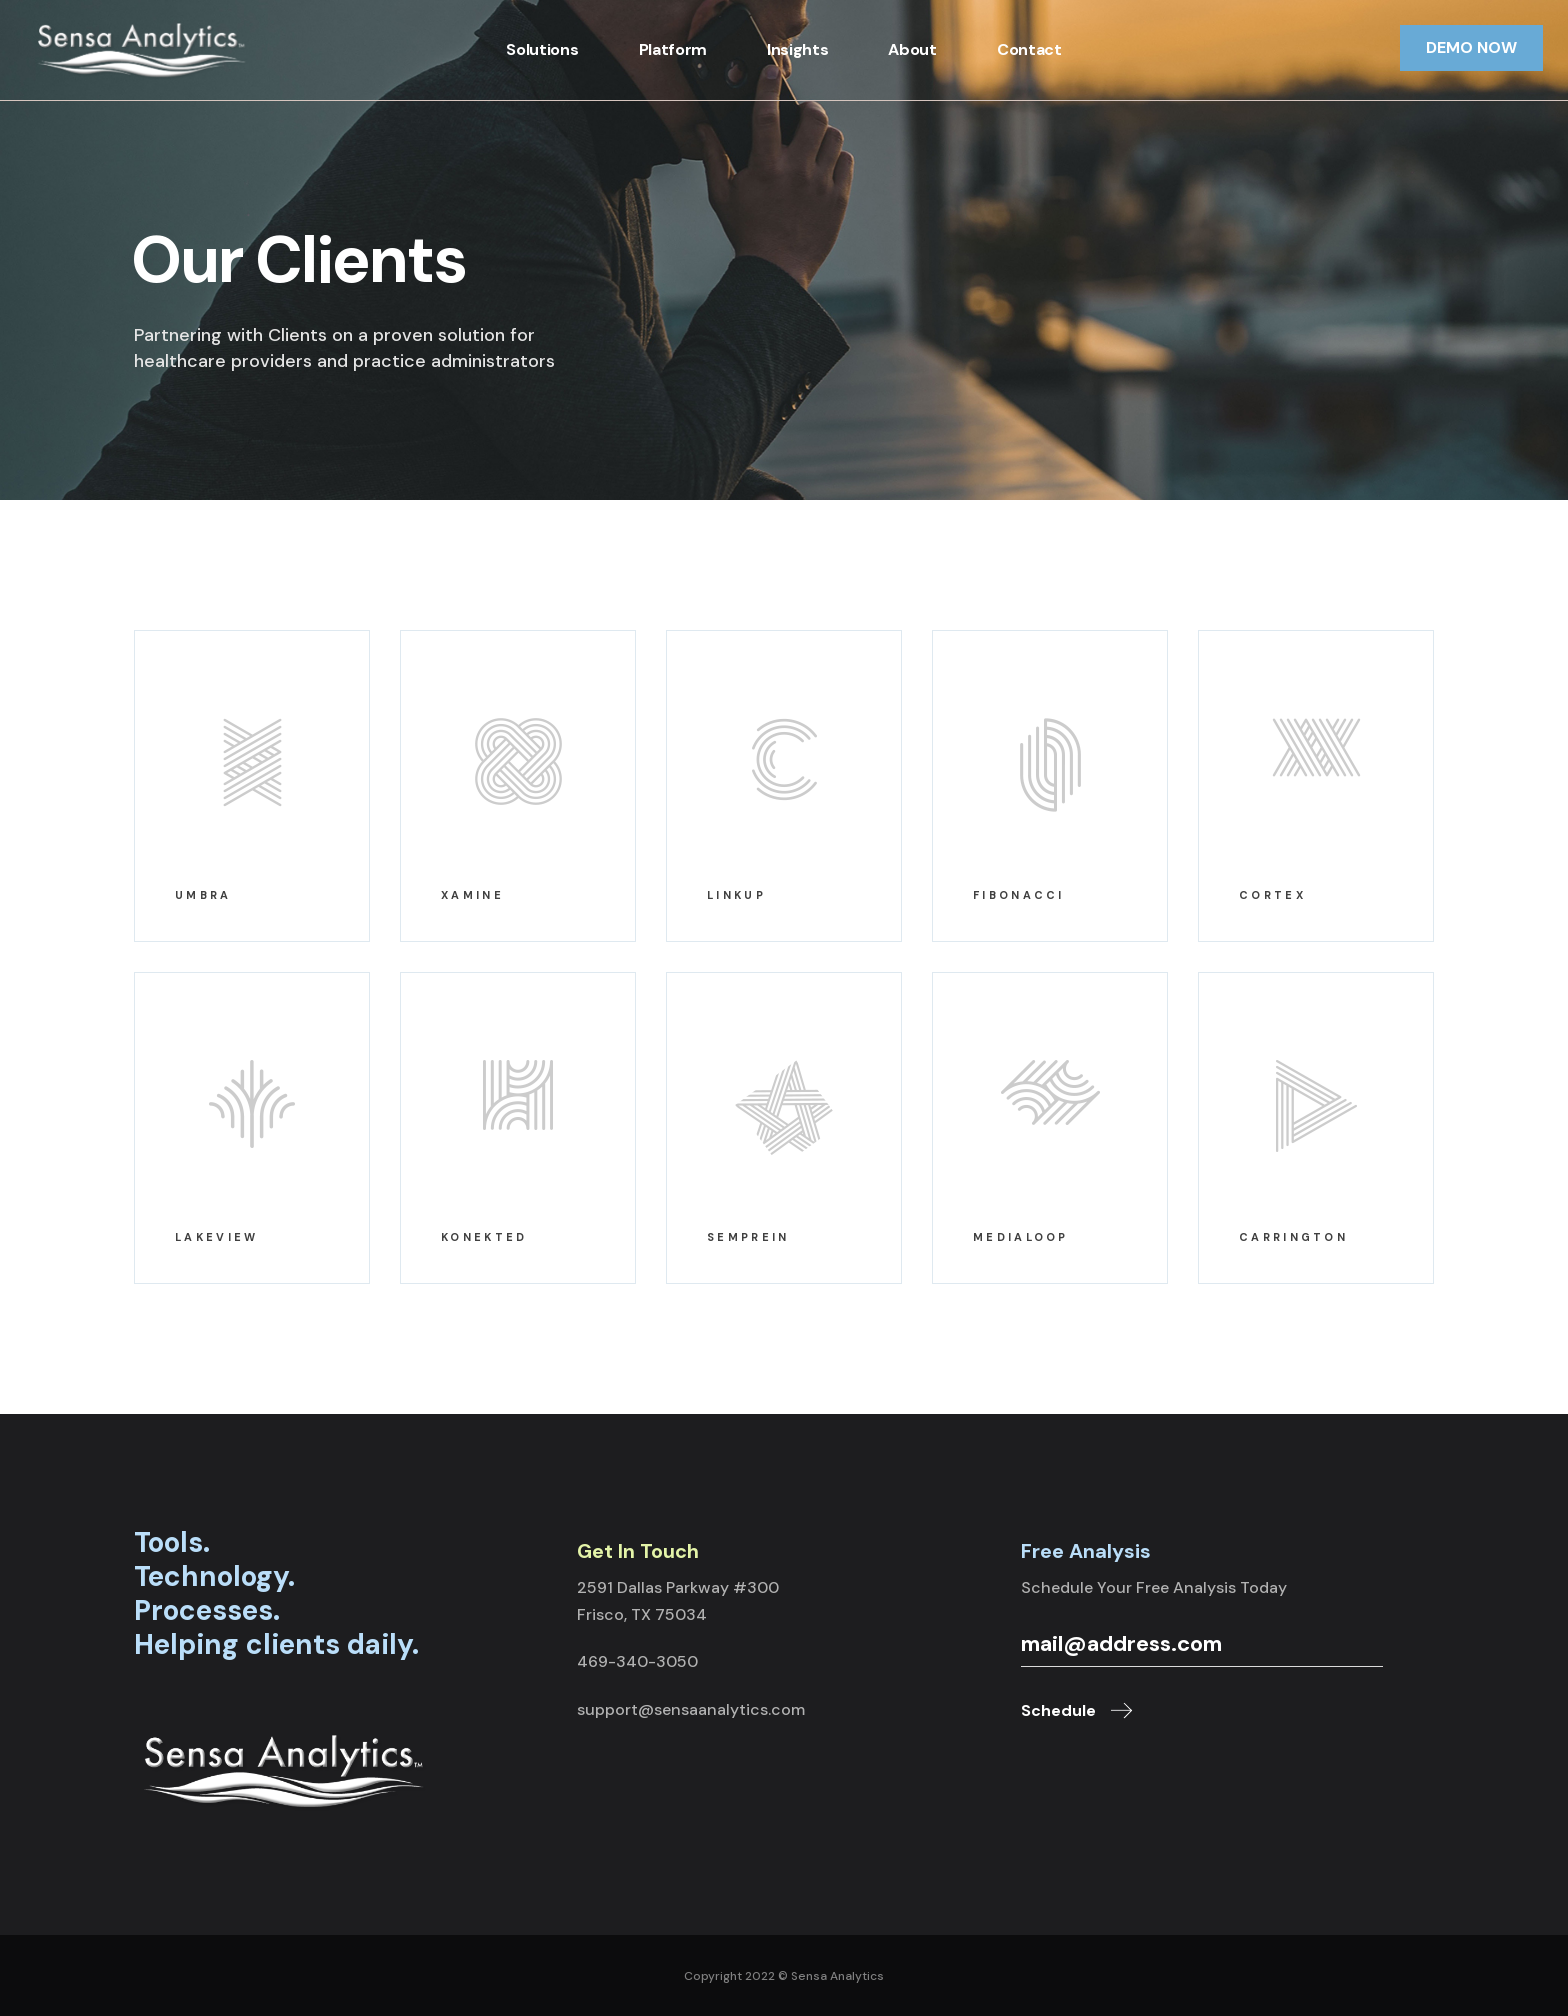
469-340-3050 (637, 1661)
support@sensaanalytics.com (691, 1709)
